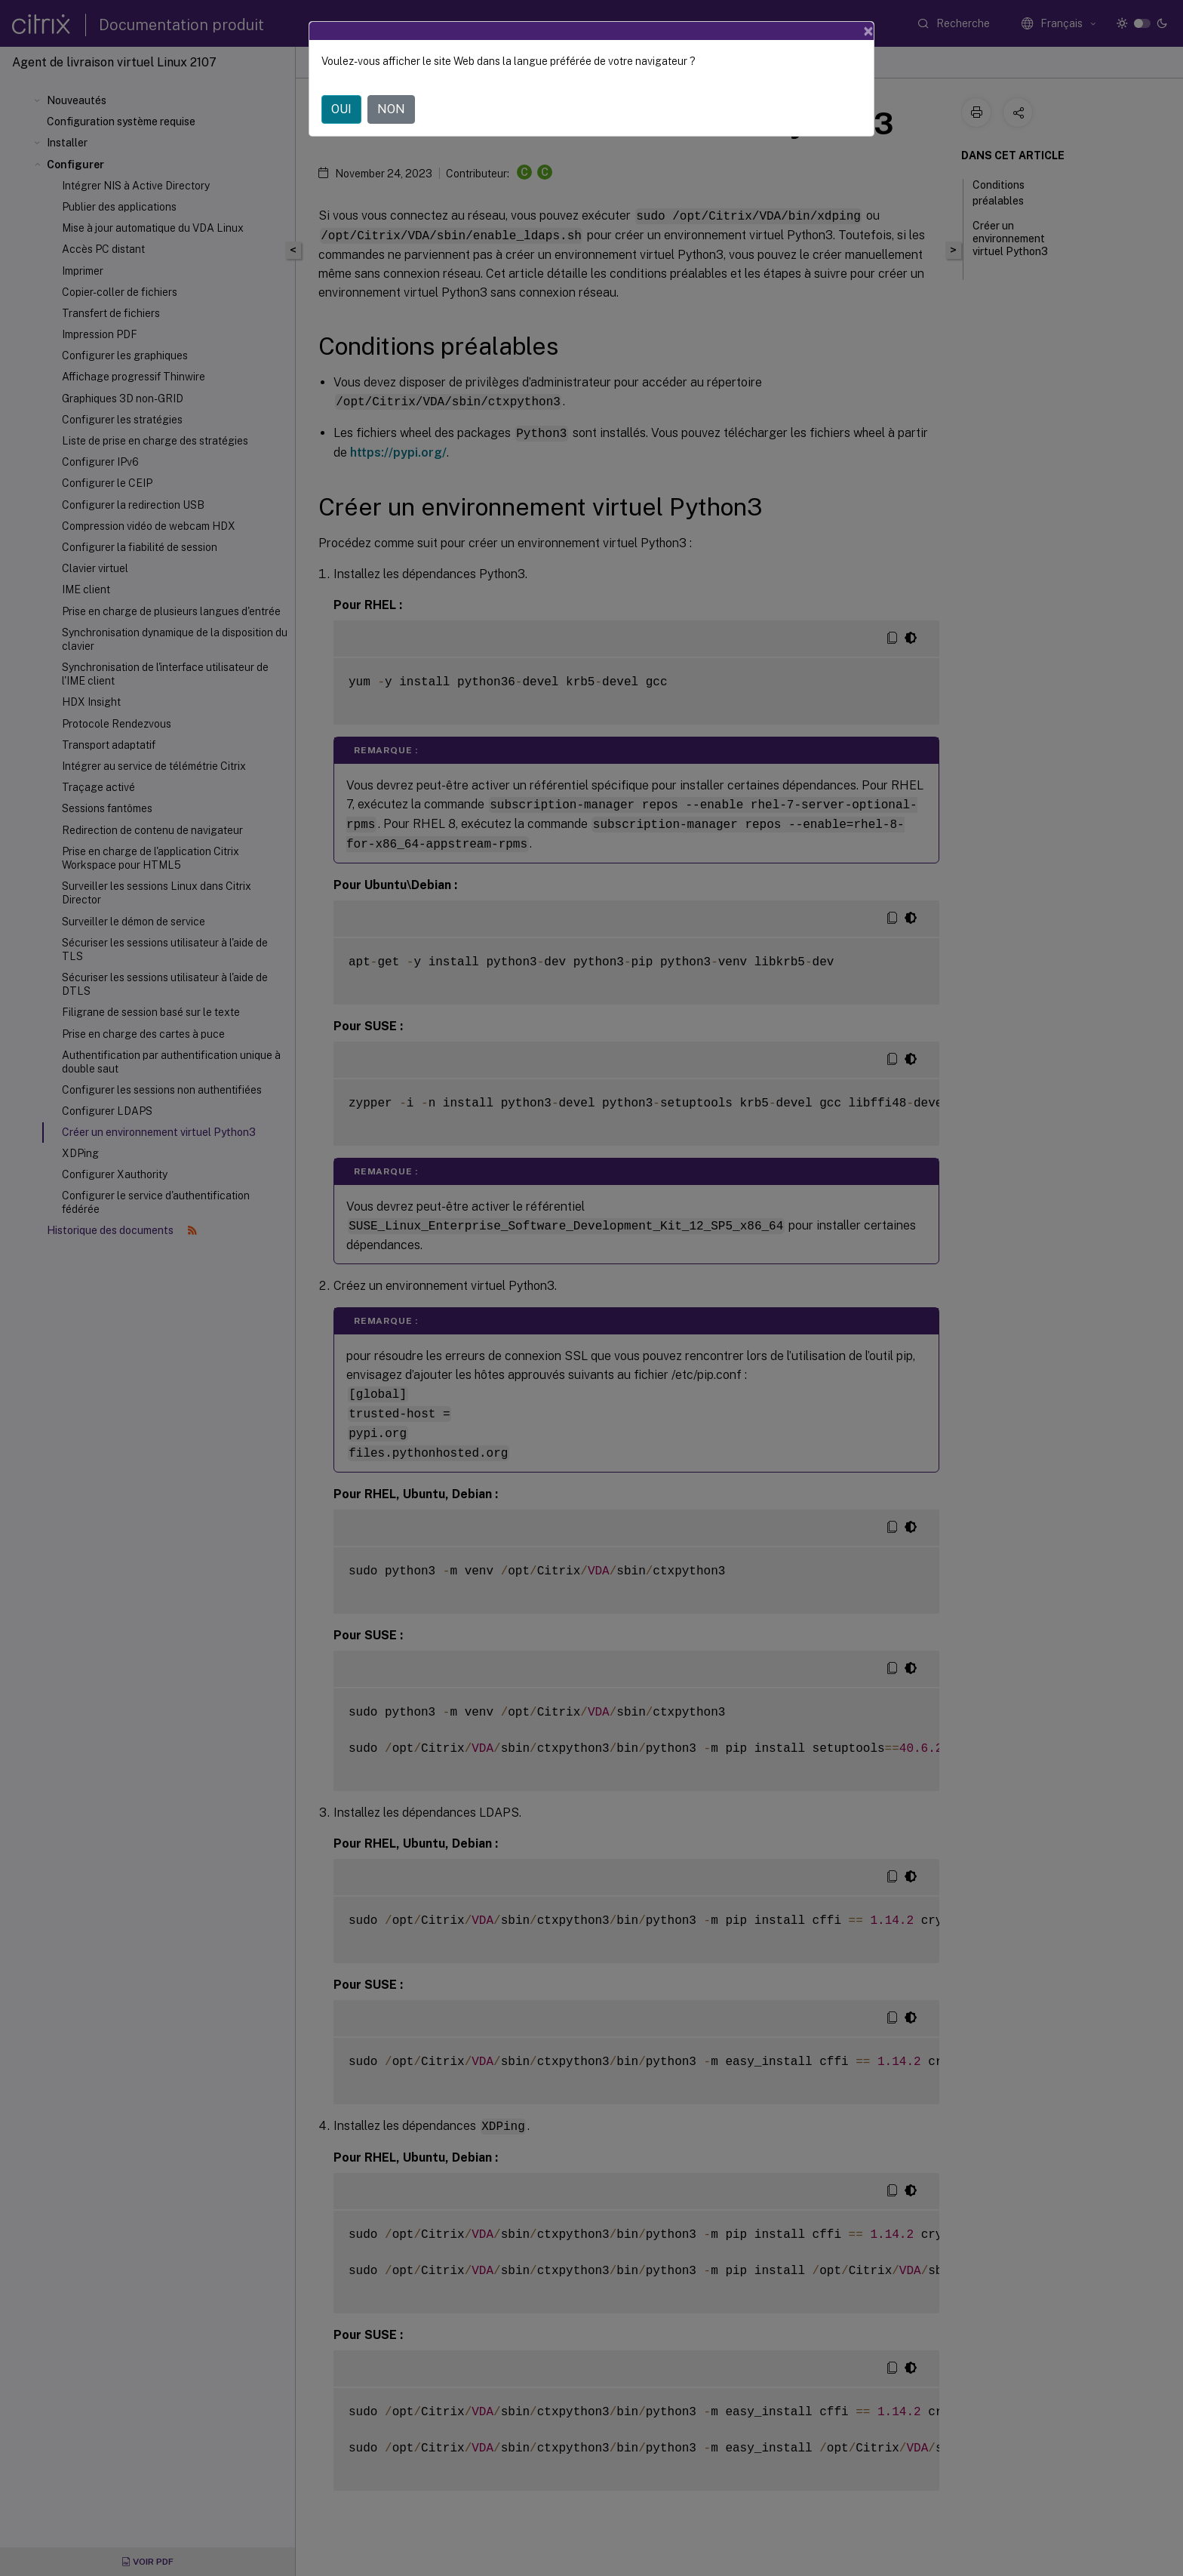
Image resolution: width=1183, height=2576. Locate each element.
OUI (341, 98)
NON (391, 98)
